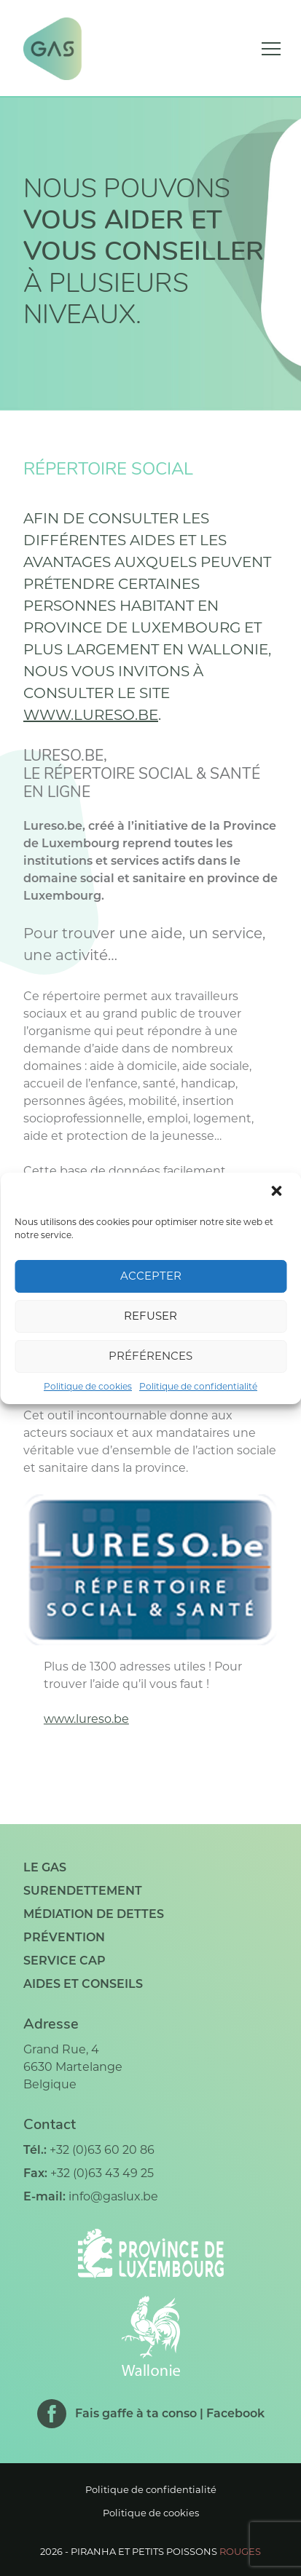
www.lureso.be (90, 715)
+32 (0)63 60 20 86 (102, 2150)
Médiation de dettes (93, 1914)
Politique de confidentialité (198, 1386)
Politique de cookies (88, 1386)
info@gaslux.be (113, 2196)
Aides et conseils (83, 1984)
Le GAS (44, 1867)
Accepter (150, 1276)
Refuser (150, 1316)
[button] (277, 1192)
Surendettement (82, 1891)
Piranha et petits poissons (166, 2551)
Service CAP (64, 1960)
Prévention (64, 1937)
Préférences (150, 1356)
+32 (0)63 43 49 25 (102, 2173)
